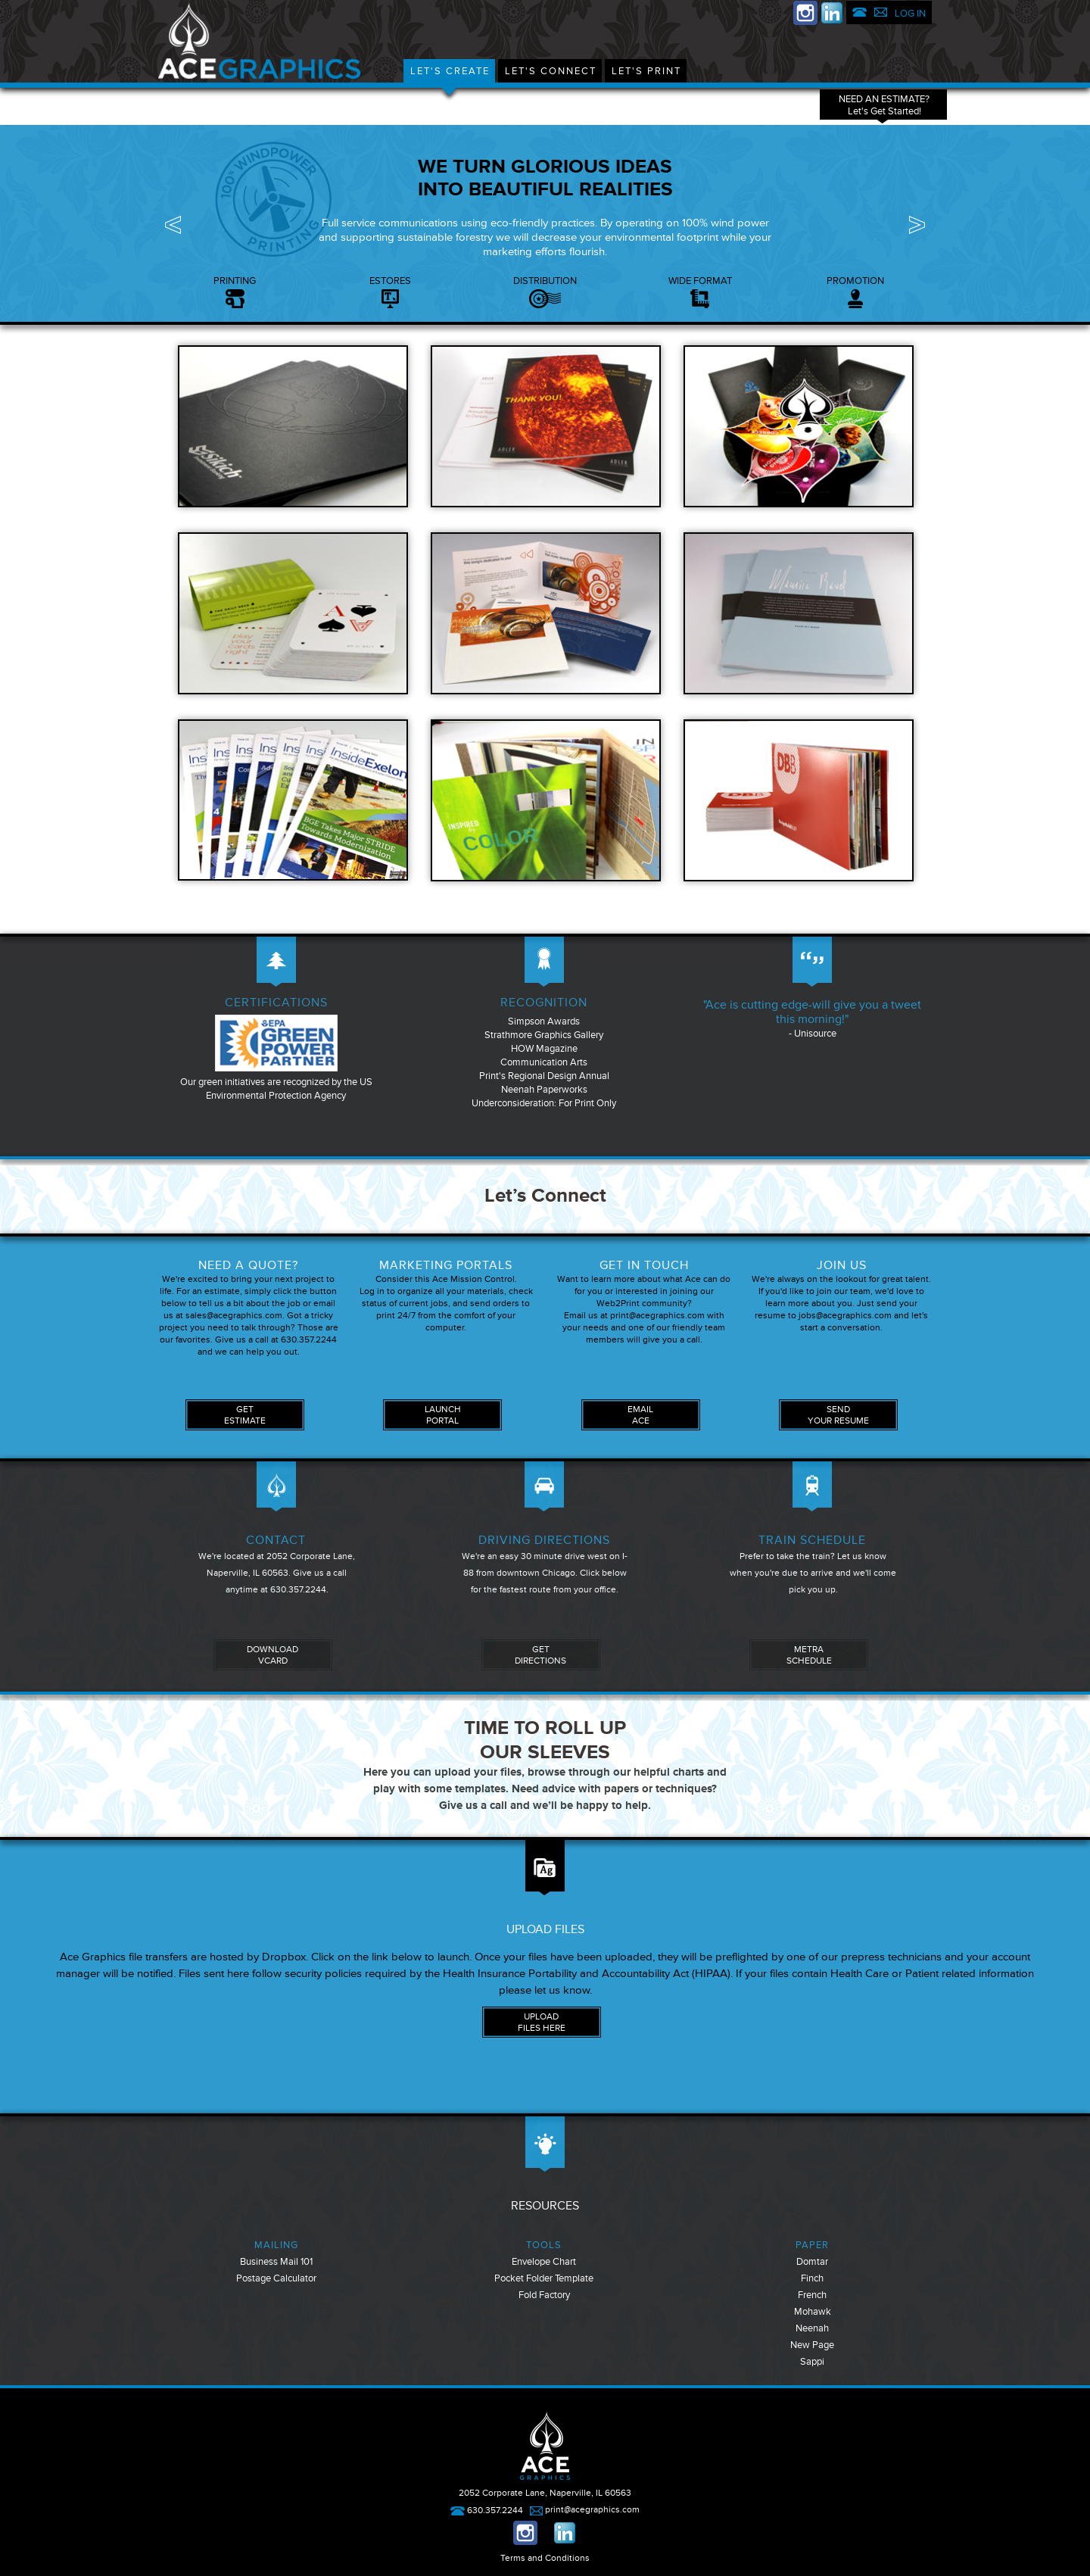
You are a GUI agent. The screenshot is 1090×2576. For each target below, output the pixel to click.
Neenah (812, 2328)
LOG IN (910, 14)
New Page (812, 2345)
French (812, 2295)
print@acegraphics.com (585, 2509)
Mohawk (812, 2312)
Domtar (812, 2262)
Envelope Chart (544, 2262)
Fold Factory (544, 2295)
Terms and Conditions (545, 2558)
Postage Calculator (276, 2278)
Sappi (812, 2362)
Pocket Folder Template (543, 2278)
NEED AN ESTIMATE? (884, 105)
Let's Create (450, 71)
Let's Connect (550, 71)
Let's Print (646, 71)
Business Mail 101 (276, 2262)
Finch (812, 2278)
